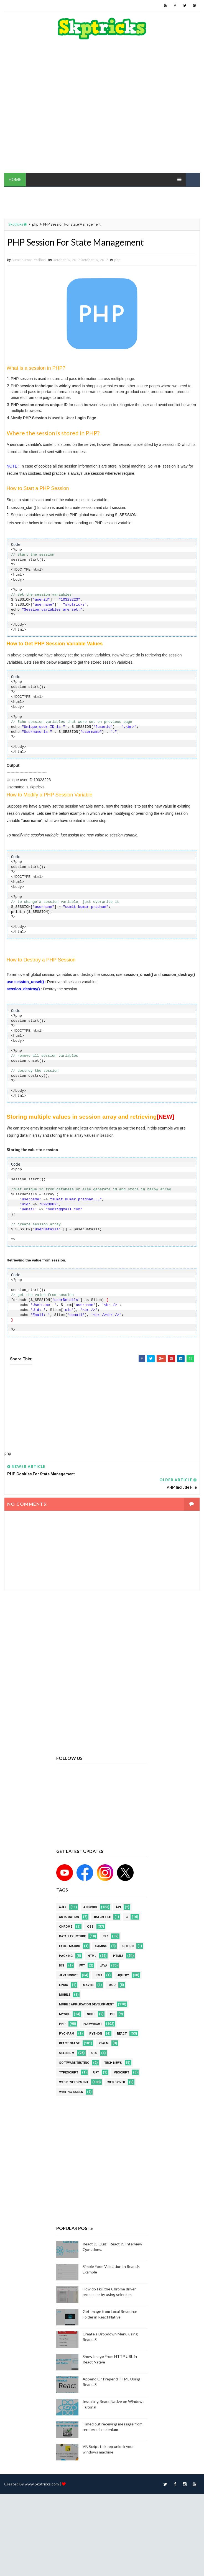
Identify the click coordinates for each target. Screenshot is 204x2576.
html (92, 1956)
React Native (69, 2043)
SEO (94, 2053)
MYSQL (64, 2014)
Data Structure (72, 1936)
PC (112, 2014)
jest (98, 1975)
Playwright (92, 2024)
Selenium (66, 2053)
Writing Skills (71, 2092)
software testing (74, 2063)
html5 (118, 1956)
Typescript (68, 2072)
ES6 (105, 1936)
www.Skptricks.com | (43, 2484)
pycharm (66, 2033)
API (118, 1907)
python (95, 2033)
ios (61, 1965)
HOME (15, 179)
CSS (90, 1926)
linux (63, 1985)
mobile (64, 1995)
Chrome (65, 1926)
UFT (96, 2072)
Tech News (113, 2063)
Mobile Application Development (86, 2004)
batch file (102, 1917)
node (91, 2014)
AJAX (63, 1907)
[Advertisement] (58, 109)
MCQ (112, 1985)
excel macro (69, 1946)
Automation (69, 1917)
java (103, 1965)
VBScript (121, 2072)
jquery (123, 1975)
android (90, 1907)
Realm (104, 2043)
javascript (68, 1975)
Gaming (101, 1946)
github (128, 1946)
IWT (82, 1965)
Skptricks (17, 224)
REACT (122, 2033)
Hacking (66, 1956)
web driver (116, 2082)
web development (73, 2082)
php (35, 224)
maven (88, 1985)
